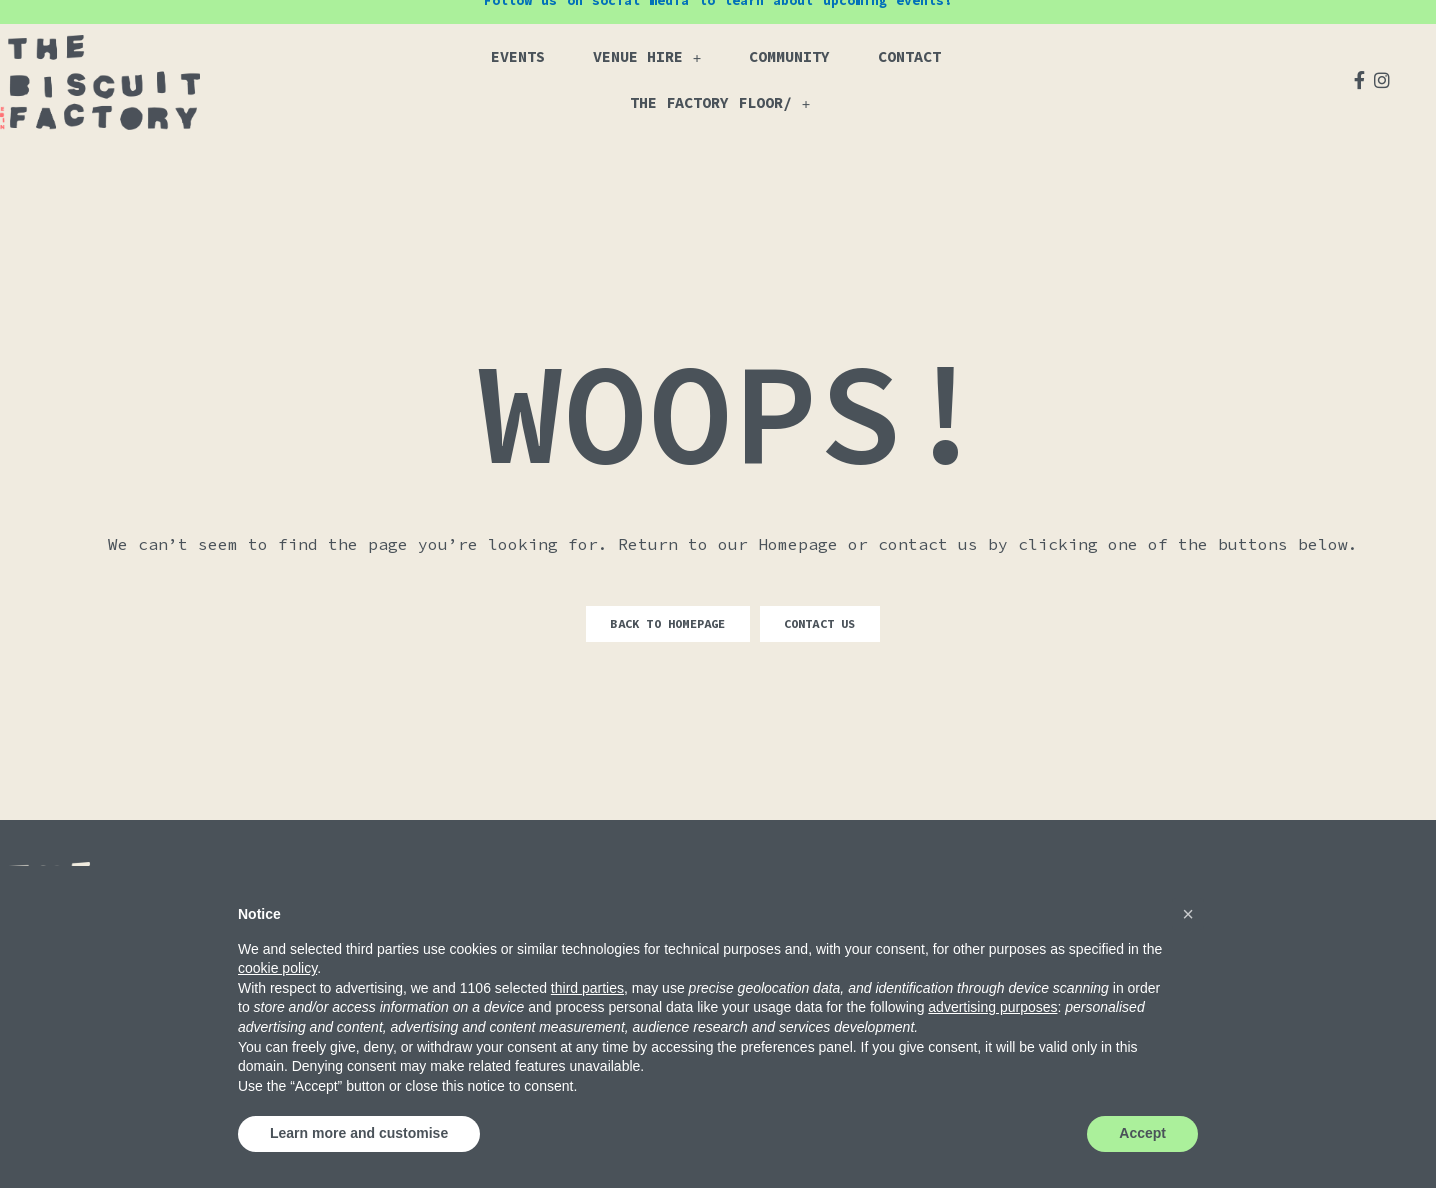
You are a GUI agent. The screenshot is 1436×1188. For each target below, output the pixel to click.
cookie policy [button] (277, 968)
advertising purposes (992, 1007)
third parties (587, 988)
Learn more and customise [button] (359, 1133)
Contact (909, 56)
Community (789, 56)
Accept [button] (1142, 1133)
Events (518, 56)
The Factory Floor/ (720, 103)
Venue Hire (647, 57)
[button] (1188, 914)
